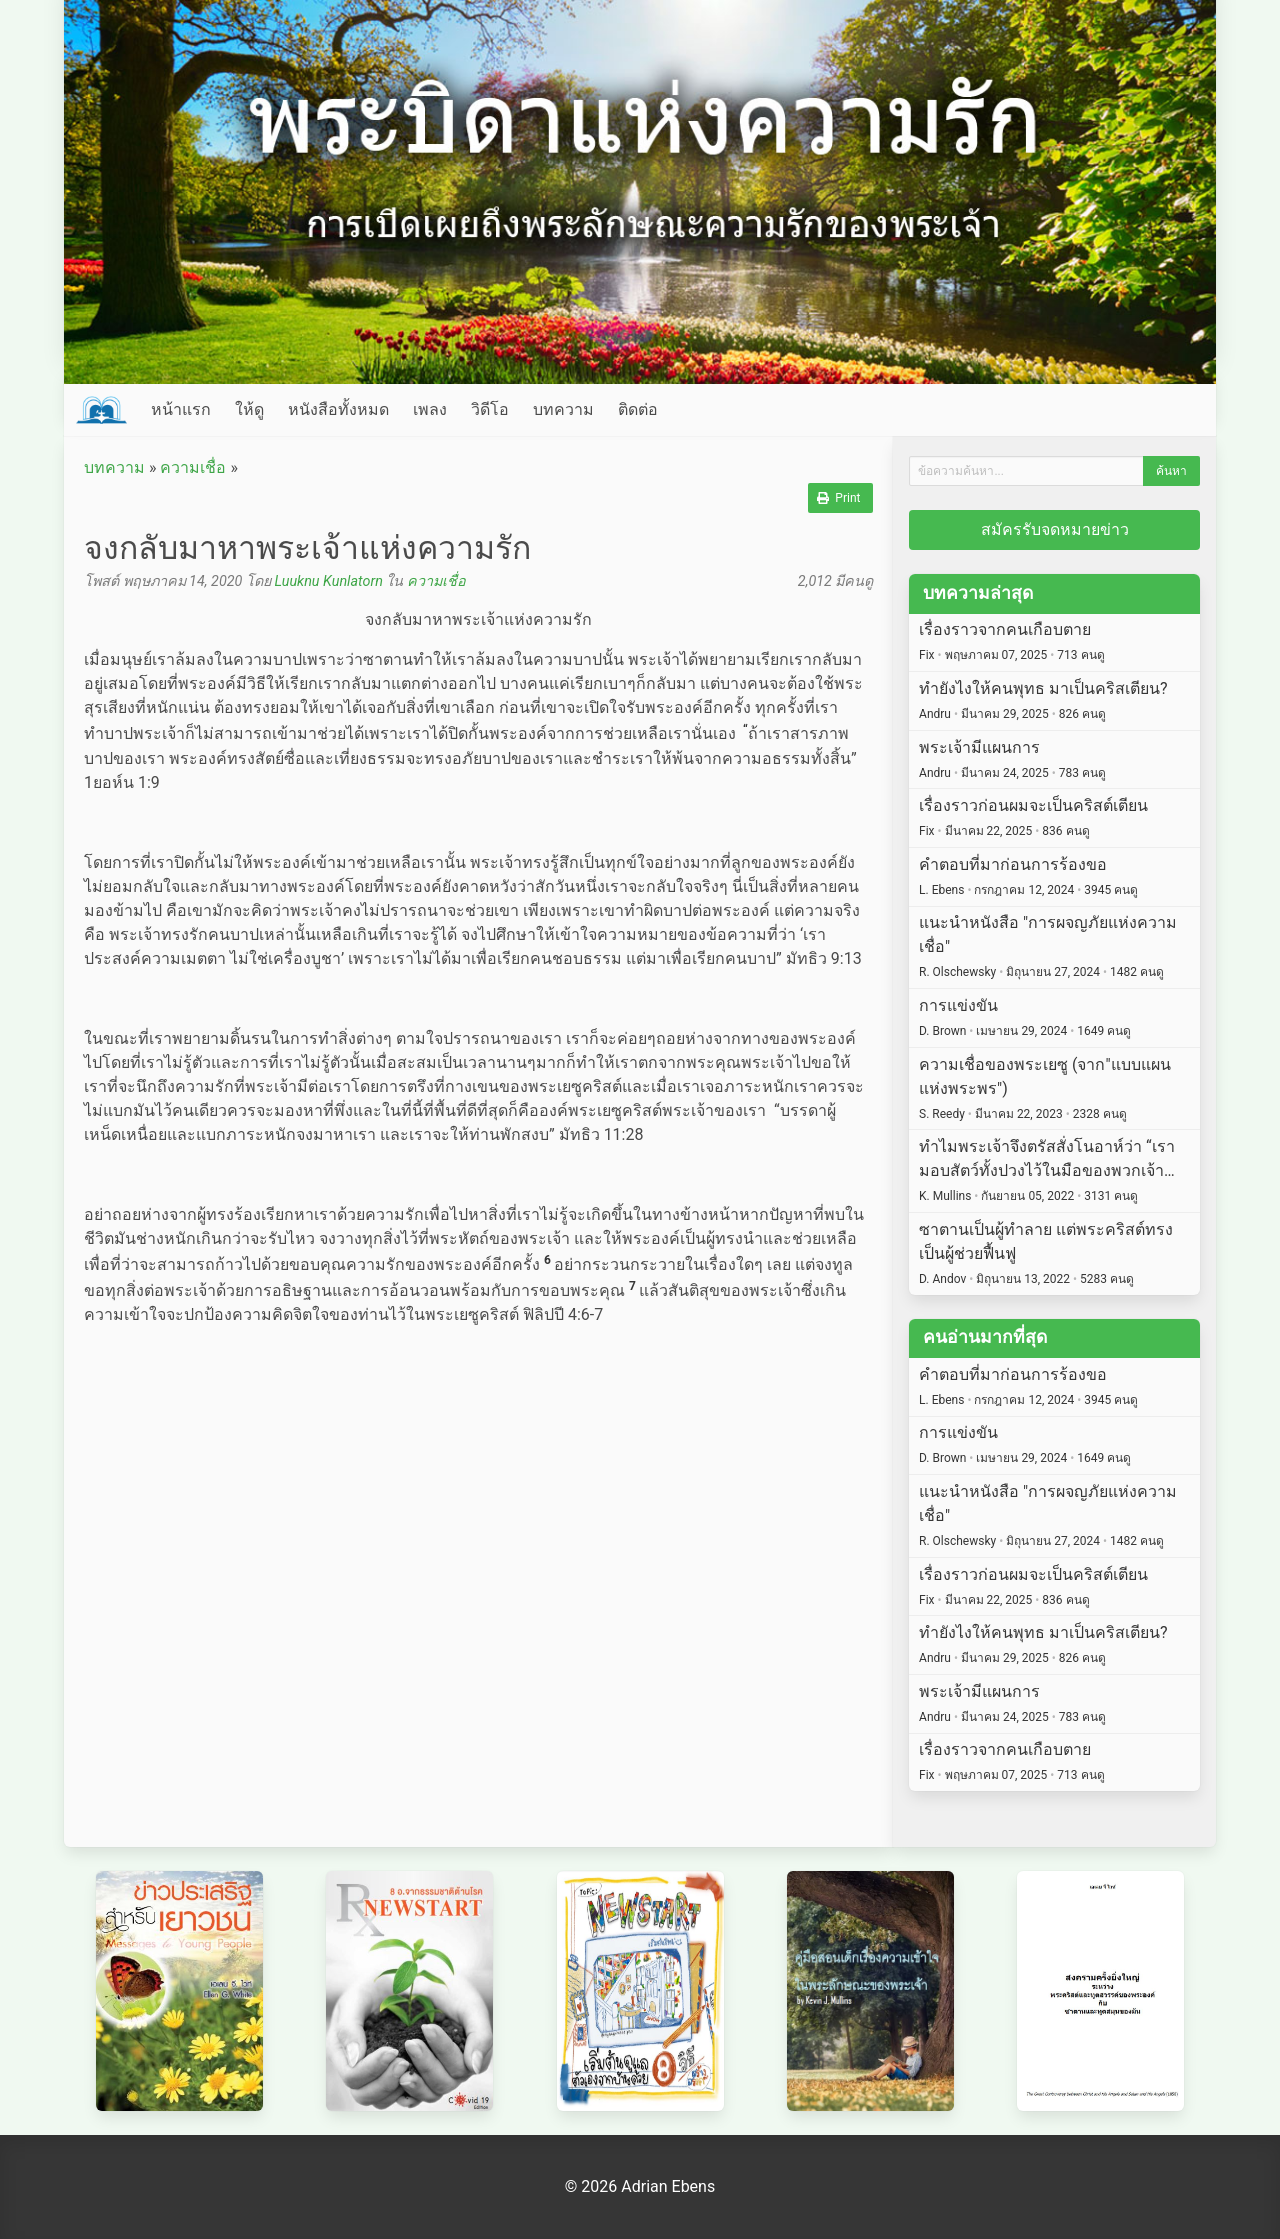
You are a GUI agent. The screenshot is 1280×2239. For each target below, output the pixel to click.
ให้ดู (249, 409)
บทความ (563, 409)
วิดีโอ (490, 409)
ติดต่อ (638, 409)
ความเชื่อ (193, 467)
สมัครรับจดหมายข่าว (1055, 529)
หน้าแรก (181, 409)
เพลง (430, 409)
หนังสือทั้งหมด (338, 409)
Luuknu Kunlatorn (328, 581)
